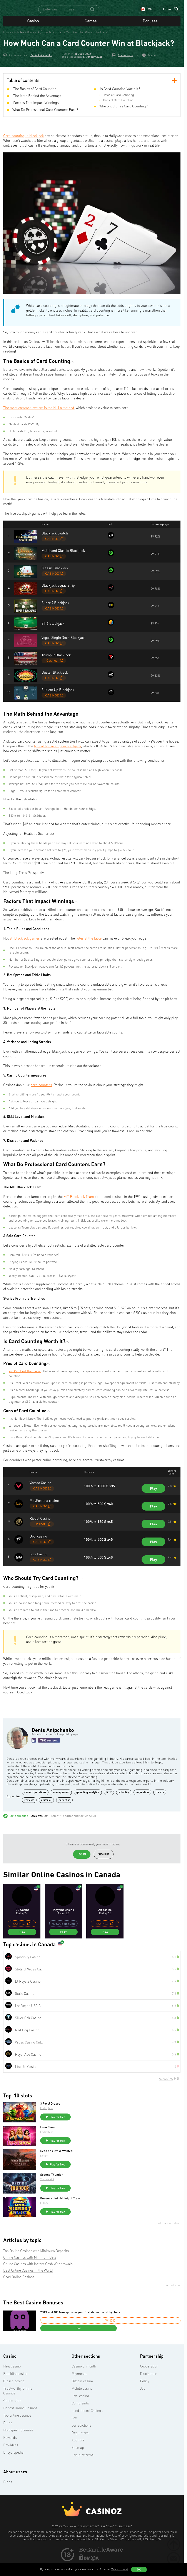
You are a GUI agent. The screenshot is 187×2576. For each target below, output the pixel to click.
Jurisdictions (81, 2429)
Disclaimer (148, 2377)
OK (139, 2569)
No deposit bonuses (18, 2434)
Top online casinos (17, 2419)
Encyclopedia (13, 2456)
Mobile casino (82, 2392)
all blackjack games (25, 942)
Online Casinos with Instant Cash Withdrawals (38, 2267)
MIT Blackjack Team (78, 1200)
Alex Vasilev (39, 1819)
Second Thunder (51, 2178)
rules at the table (89, 942)
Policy (144, 2385)
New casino (12, 2370)
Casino (33, 24)
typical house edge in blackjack (57, 750)
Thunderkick (47, 2183)
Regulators (80, 2436)
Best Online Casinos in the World (28, 2274)
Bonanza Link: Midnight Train (60, 2202)
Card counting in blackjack (23, 139)
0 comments (125, 59)
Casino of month (84, 2370)
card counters (41, 1089)
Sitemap (78, 2451)
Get (73, 2332)
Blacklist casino (15, 2377)
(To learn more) (119, 2569)
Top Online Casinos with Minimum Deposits (36, 2254)
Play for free (57, 2121)
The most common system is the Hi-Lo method (38, 411)
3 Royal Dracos (50, 2107)
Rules (7, 2426)
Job (142, 2392)
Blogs (7, 2486)
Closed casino (13, 2385)
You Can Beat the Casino (25, 1375)
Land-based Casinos (87, 2414)
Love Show (47, 2131)
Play (153, 1492)
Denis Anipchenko (41, 59)
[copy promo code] (28, 1927)
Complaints (80, 2407)
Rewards (10, 2441)
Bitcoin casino (82, 2385)
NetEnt (44, 2159)
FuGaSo (44, 2207)
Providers (10, 2449)
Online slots (12, 2404)
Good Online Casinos (18, 2281)
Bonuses (150, 24)
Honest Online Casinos (20, 2412)
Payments (79, 2377)
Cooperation (149, 2370)
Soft (74, 2422)
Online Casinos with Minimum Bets (29, 2261)
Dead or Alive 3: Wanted (56, 2154)
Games (91, 24)
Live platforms (83, 2459)
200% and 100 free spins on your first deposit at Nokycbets (80, 2316)
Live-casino (80, 2399)
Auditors (78, 2444)
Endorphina (46, 2112)
